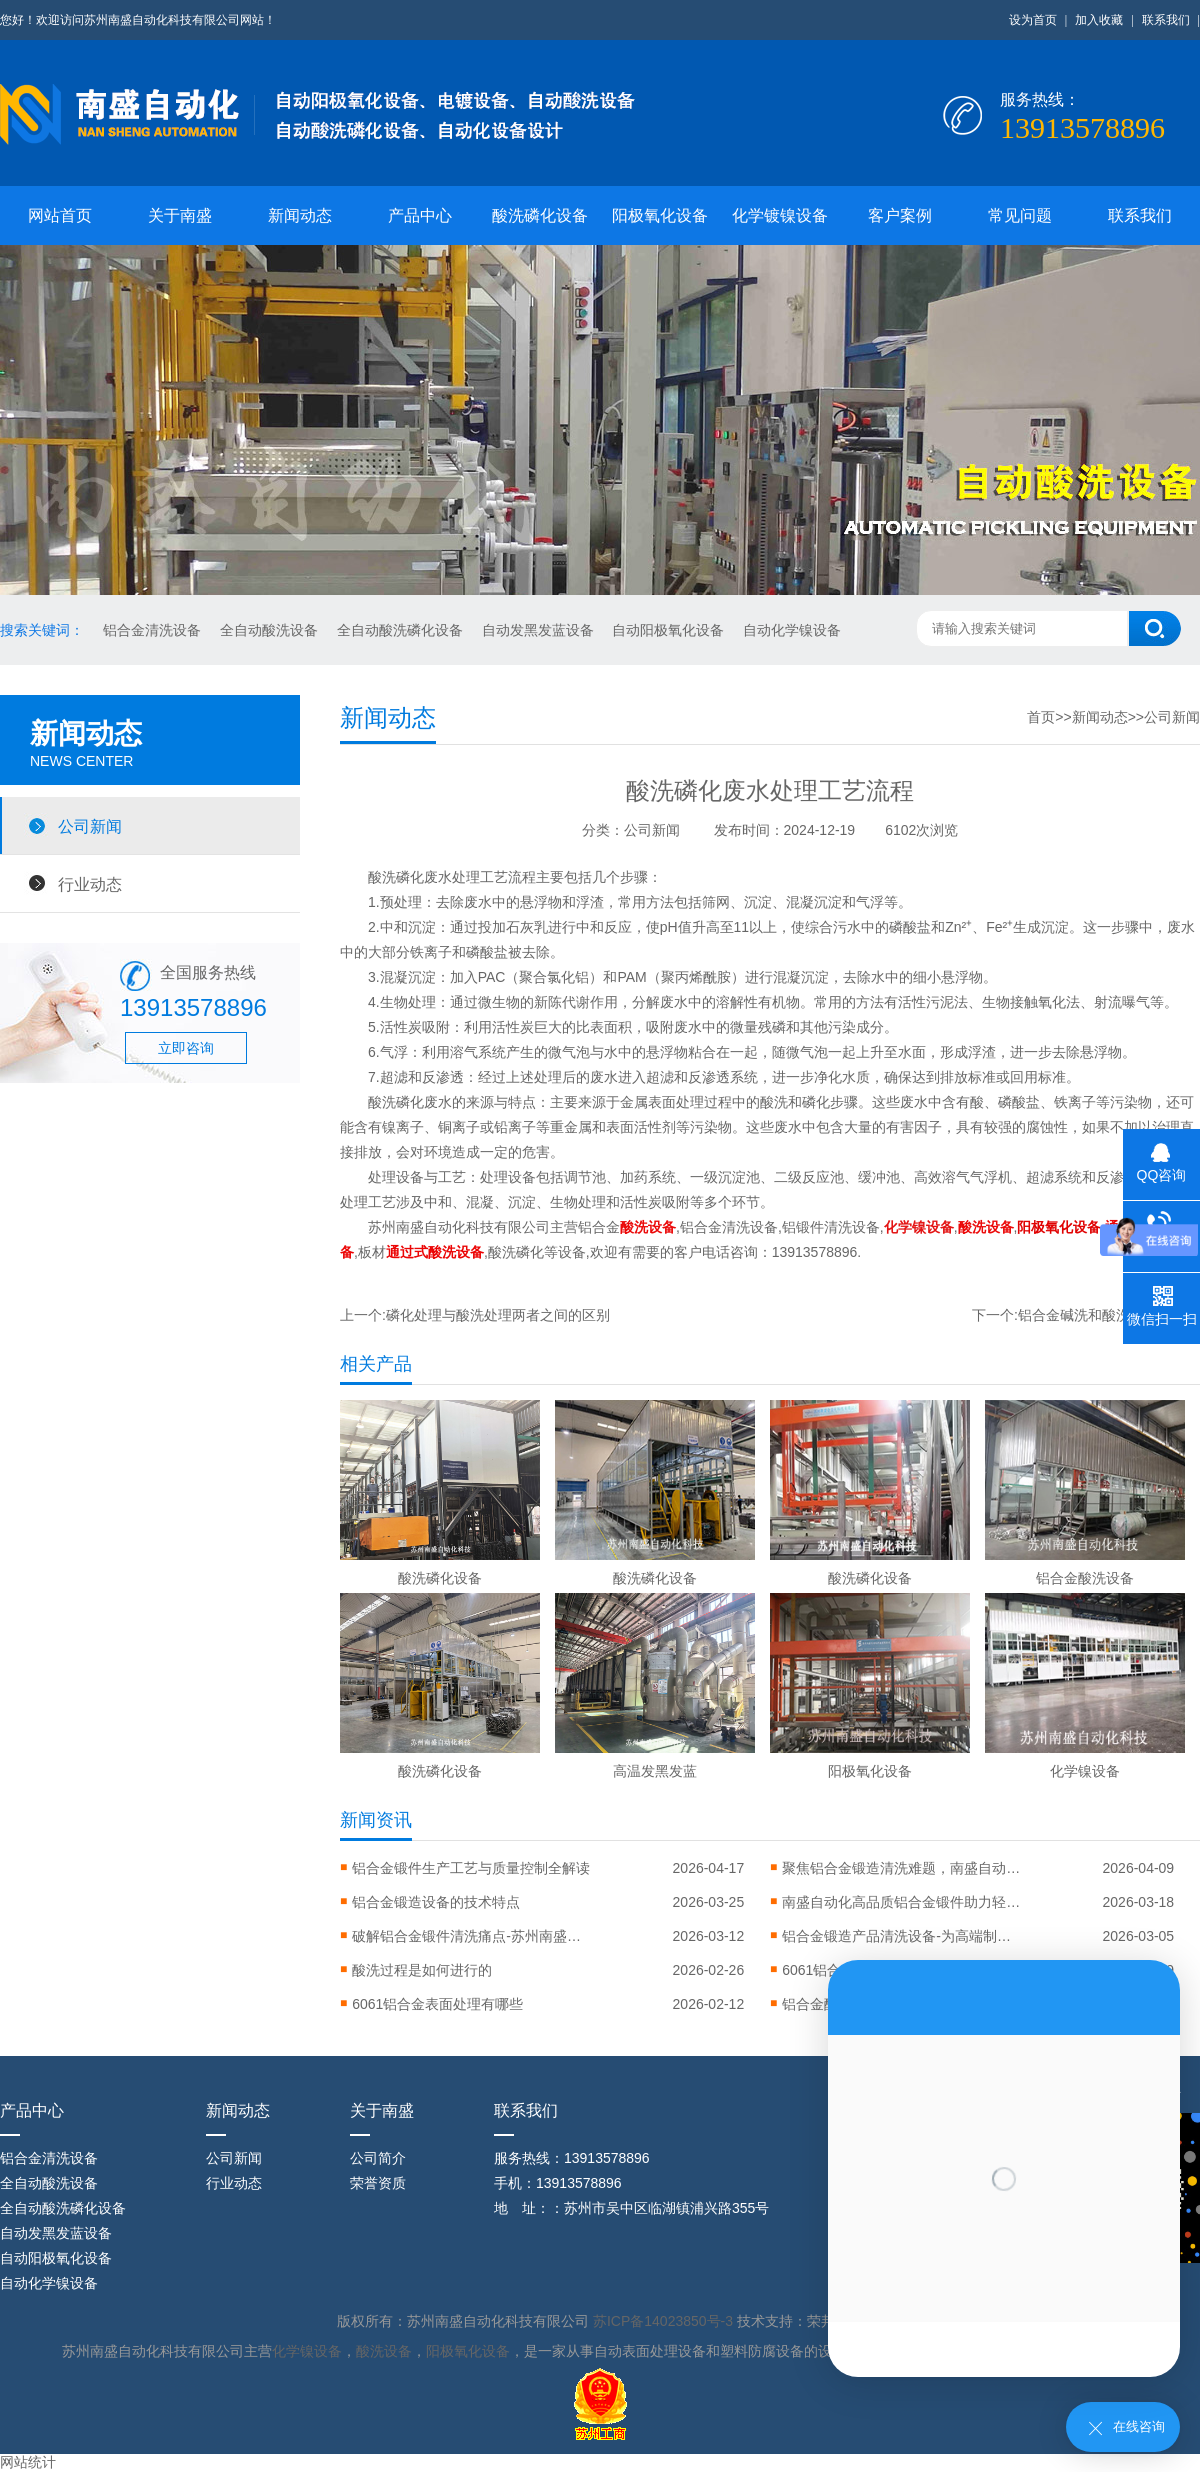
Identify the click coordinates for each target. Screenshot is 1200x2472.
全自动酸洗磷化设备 (402, 630)
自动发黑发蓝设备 (540, 630)
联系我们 (1166, 20)
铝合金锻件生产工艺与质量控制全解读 (471, 1868)
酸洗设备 (384, 2351)
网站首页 (60, 215)
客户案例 (900, 215)
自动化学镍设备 (792, 630)
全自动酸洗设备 (271, 630)
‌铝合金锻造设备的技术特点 (436, 1902)
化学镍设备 (307, 2351)
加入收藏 (1099, 20)
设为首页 (1033, 20)
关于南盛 (180, 215)
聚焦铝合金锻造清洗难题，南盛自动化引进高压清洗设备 (902, 1868)
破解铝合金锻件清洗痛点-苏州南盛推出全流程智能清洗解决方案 (472, 1936)
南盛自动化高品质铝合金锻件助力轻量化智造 (902, 1902)
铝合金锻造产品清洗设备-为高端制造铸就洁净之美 (902, 1936)
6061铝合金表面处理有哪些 (437, 2004)
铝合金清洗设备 (154, 630)
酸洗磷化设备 (540, 215)
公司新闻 (90, 826)
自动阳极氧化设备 (670, 630)
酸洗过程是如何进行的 (422, 1970)
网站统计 (28, 2462)
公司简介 (378, 2158)
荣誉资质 (378, 2183)
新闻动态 (300, 215)
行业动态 (90, 884)
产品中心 (420, 215)
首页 (1041, 717)
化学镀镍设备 (780, 215)
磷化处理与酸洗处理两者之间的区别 (498, 1315)
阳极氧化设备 (660, 215)
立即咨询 (186, 1048)
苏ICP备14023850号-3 (665, 2321)
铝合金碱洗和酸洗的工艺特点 (1109, 1315)
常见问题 (1020, 215)
